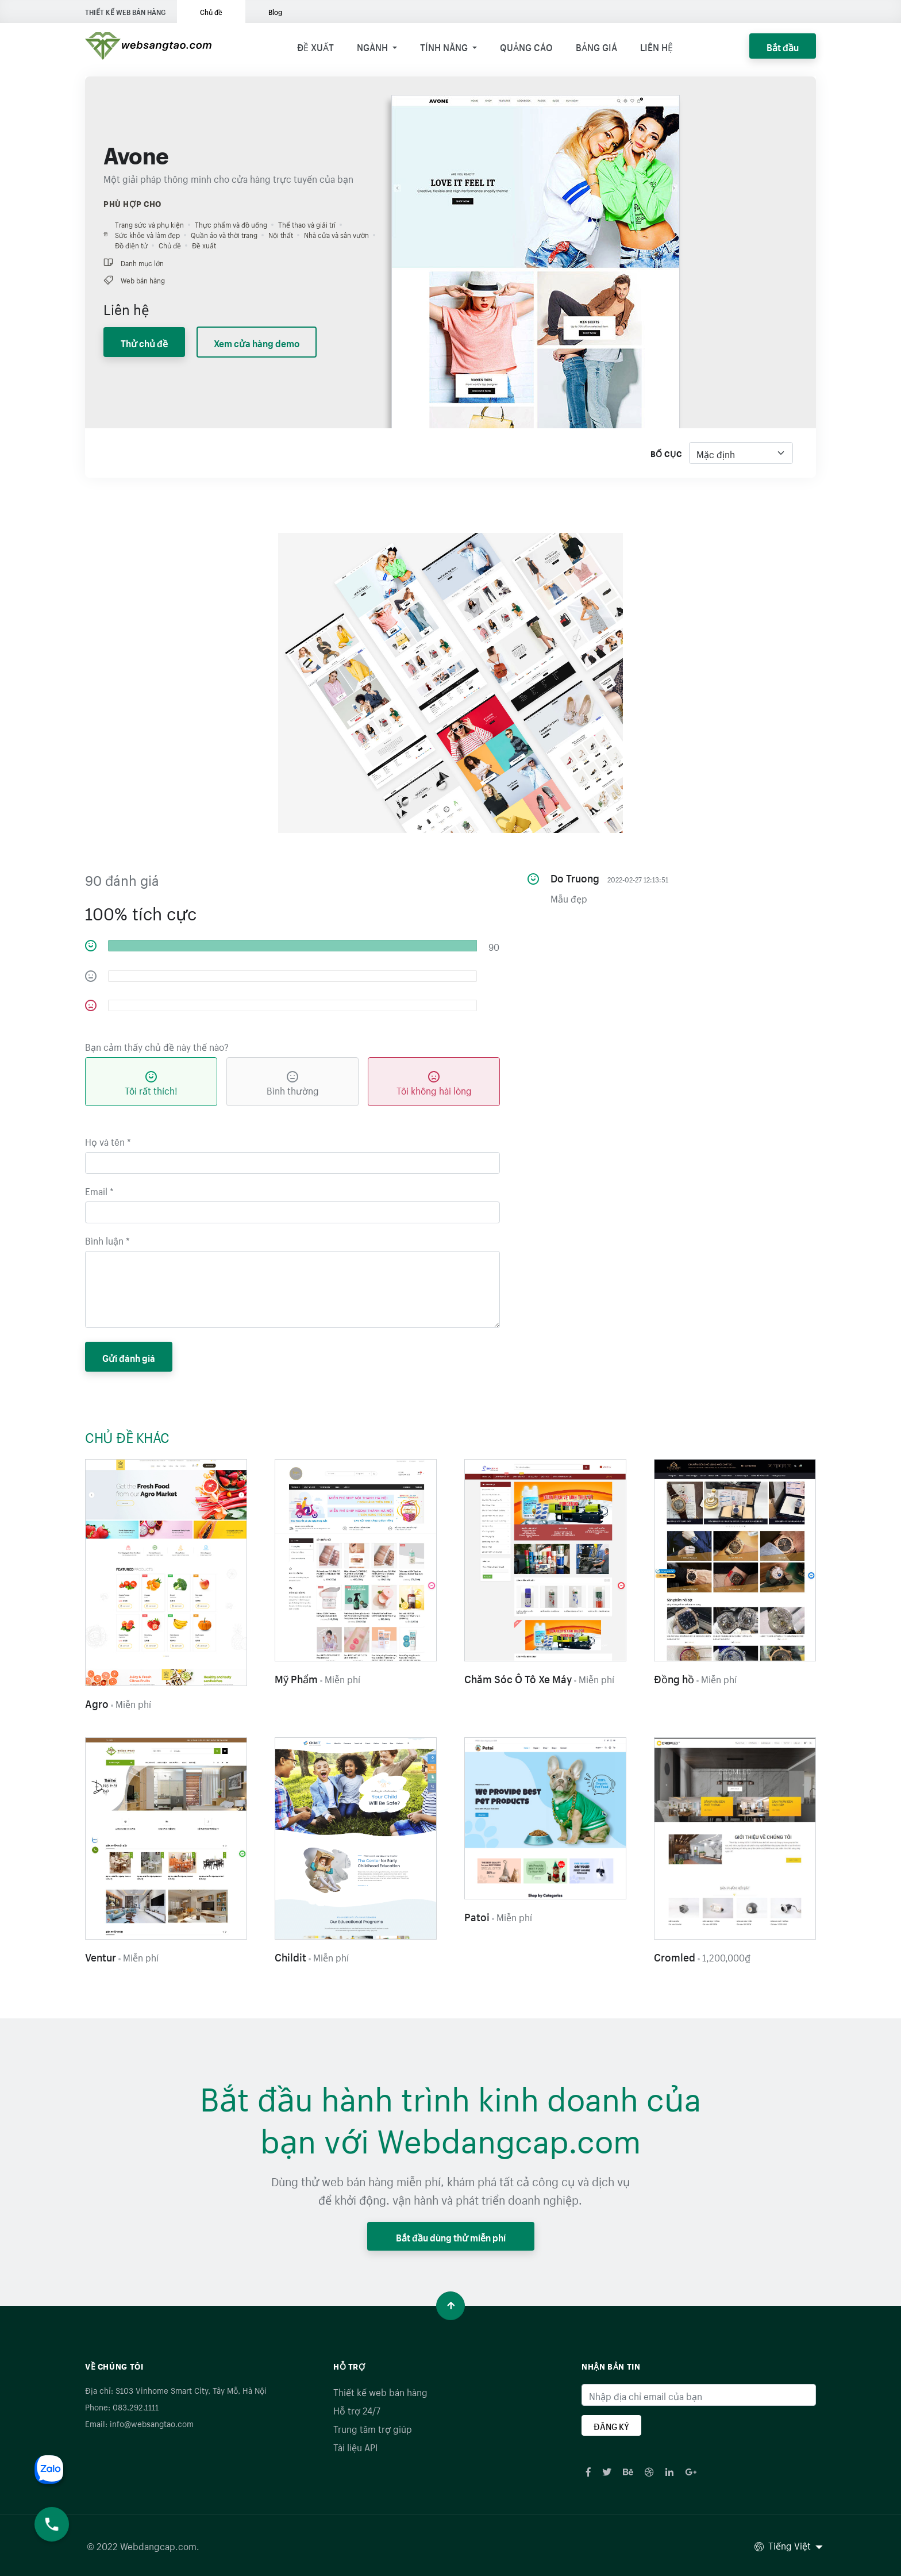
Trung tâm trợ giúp (372, 2427)
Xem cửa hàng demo (256, 342)
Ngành (373, 46)
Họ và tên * (108, 1140)
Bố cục (666, 453)
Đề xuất (315, 46)
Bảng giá (596, 46)
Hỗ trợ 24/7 (356, 2409)
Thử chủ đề (144, 342)
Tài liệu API (355, 2446)
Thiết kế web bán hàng (380, 2390)
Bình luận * (107, 1239)
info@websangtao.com (152, 2423)
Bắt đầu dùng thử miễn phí (451, 2236)
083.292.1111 (136, 2406)
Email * (99, 1190)
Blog (275, 11)
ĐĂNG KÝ (611, 2425)
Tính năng (445, 46)
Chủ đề (211, 11)
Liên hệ (656, 46)
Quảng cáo (526, 46)
